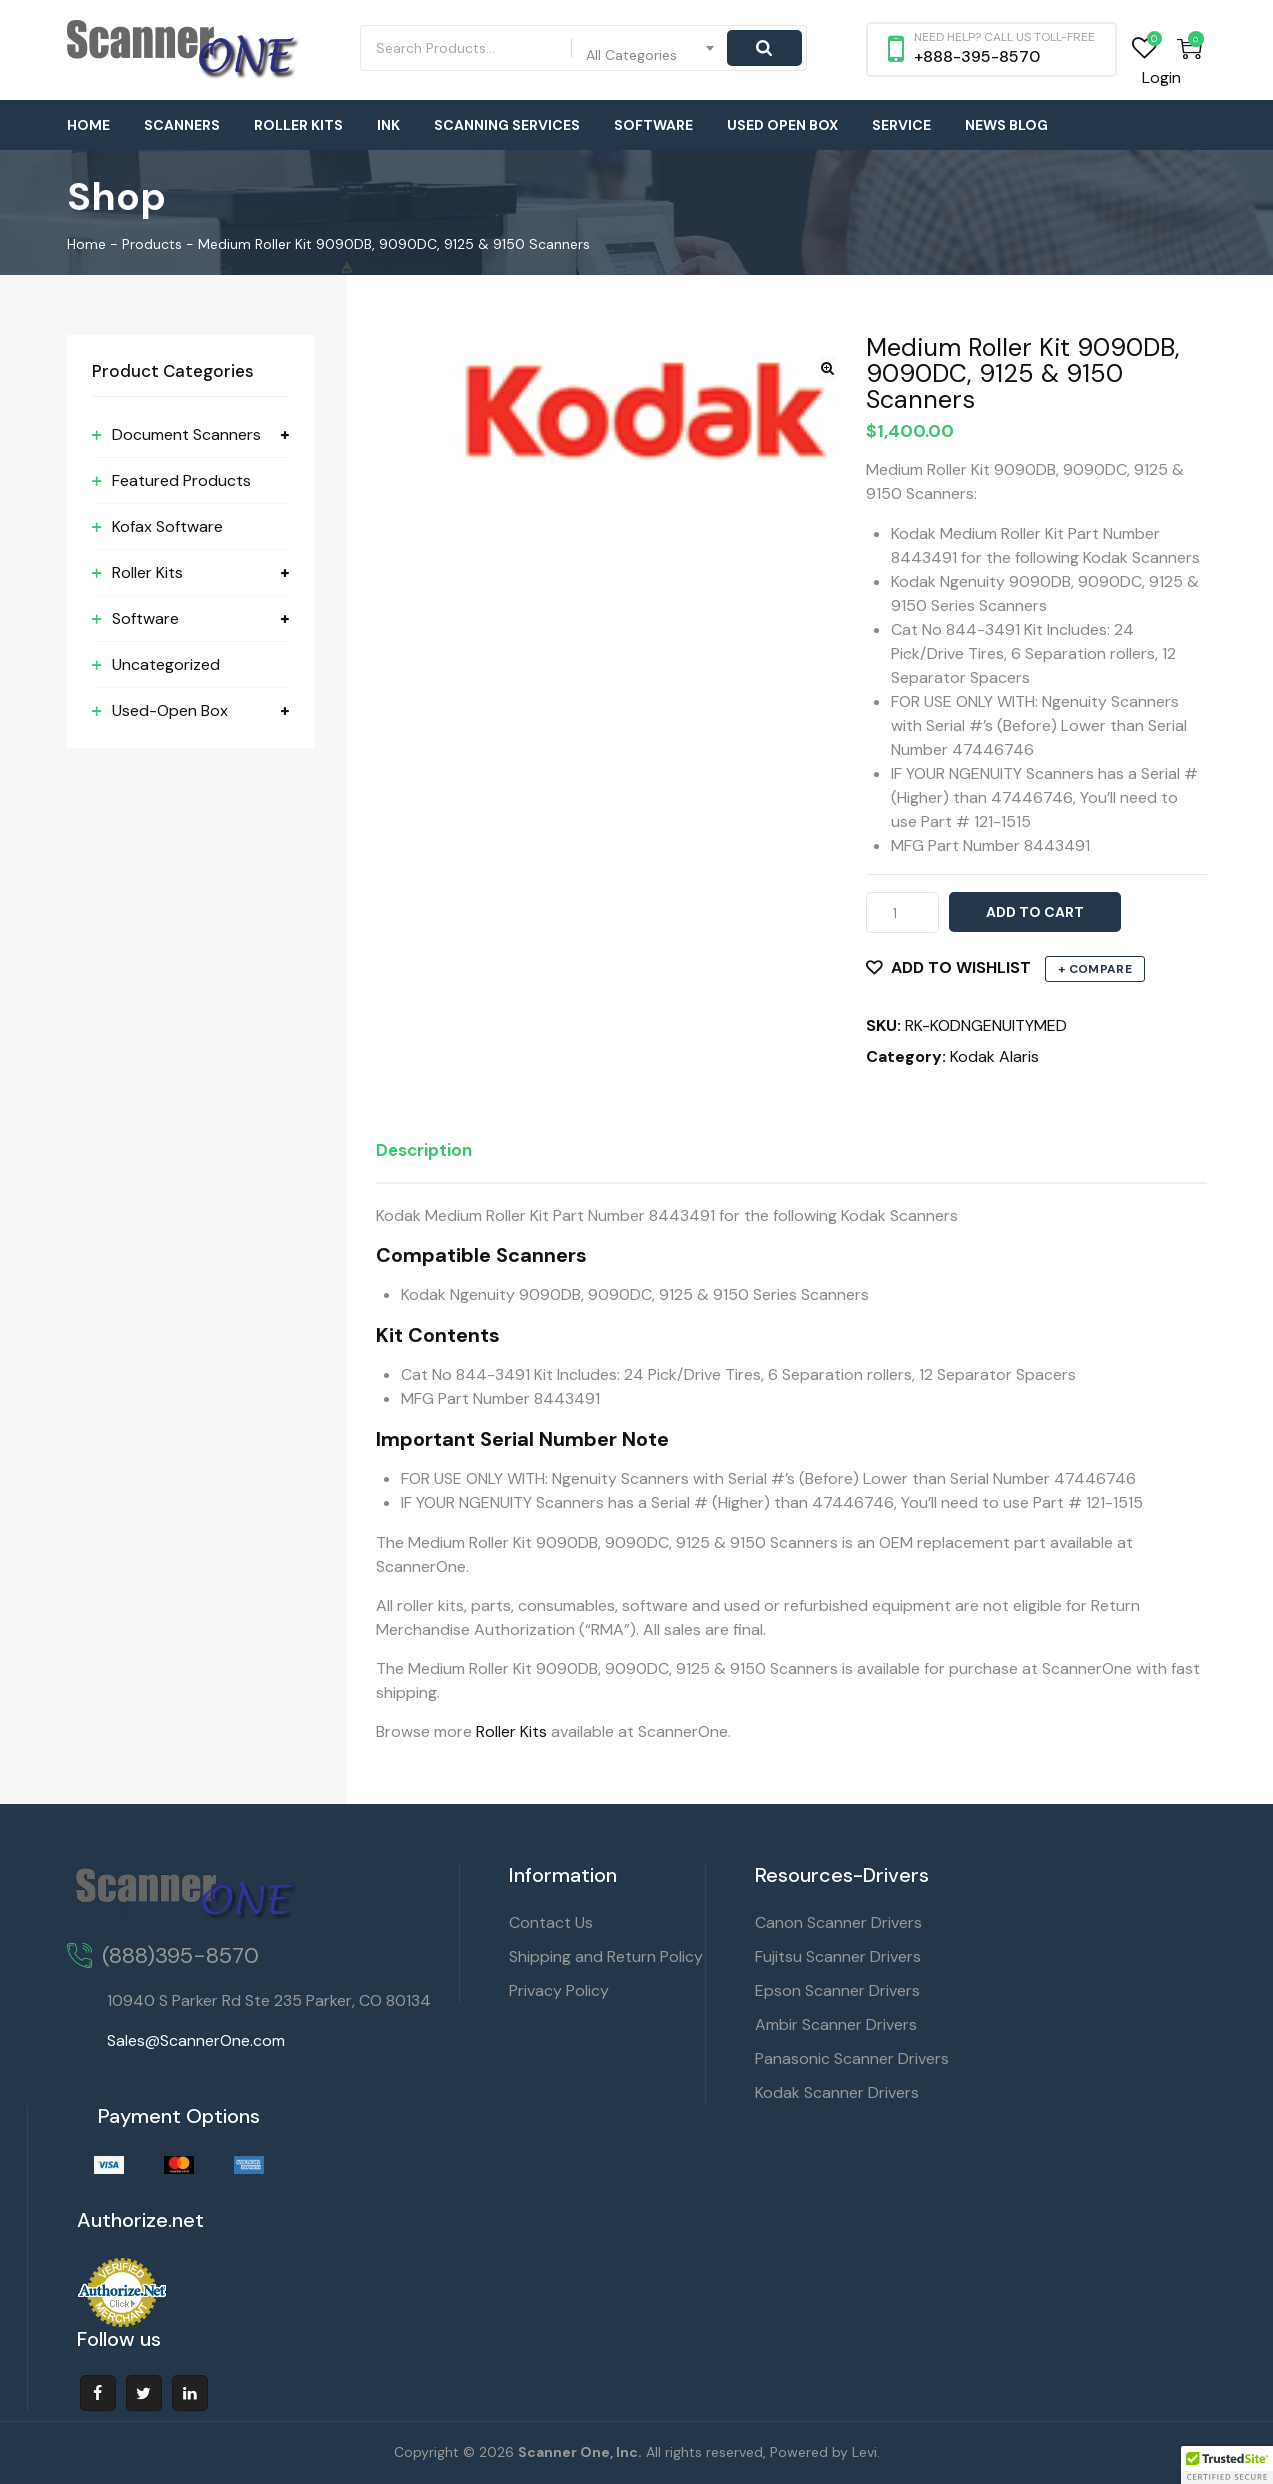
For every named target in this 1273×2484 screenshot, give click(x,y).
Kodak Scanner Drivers (837, 2092)
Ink (388, 125)
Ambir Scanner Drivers (836, 2024)
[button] (827, 368)
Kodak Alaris (994, 1056)
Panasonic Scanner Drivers (852, 2058)
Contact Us (551, 1922)
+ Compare (1095, 969)
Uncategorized (166, 664)
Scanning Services (507, 125)
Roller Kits (298, 125)
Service (901, 125)
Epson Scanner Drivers (837, 1990)
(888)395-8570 (180, 1955)
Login (1161, 77)
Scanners (182, 125)
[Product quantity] (902, 912)
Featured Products (181, 480)
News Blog (1006, 125)
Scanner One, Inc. (580, 2452)
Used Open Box (782, 125)
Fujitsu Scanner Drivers (838, 1956)
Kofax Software (167, 526)
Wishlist (1144, 48)
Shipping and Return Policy (606, 1956)
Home (88, 125)
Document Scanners (186, 434)
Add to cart (1035, 912)
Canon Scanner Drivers (838, 1922)
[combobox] (651, 48)
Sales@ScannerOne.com (196, 2040)
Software (653, 125)
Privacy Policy (559, 1990)
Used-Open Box (170, 710)
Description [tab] (424, 1150)
